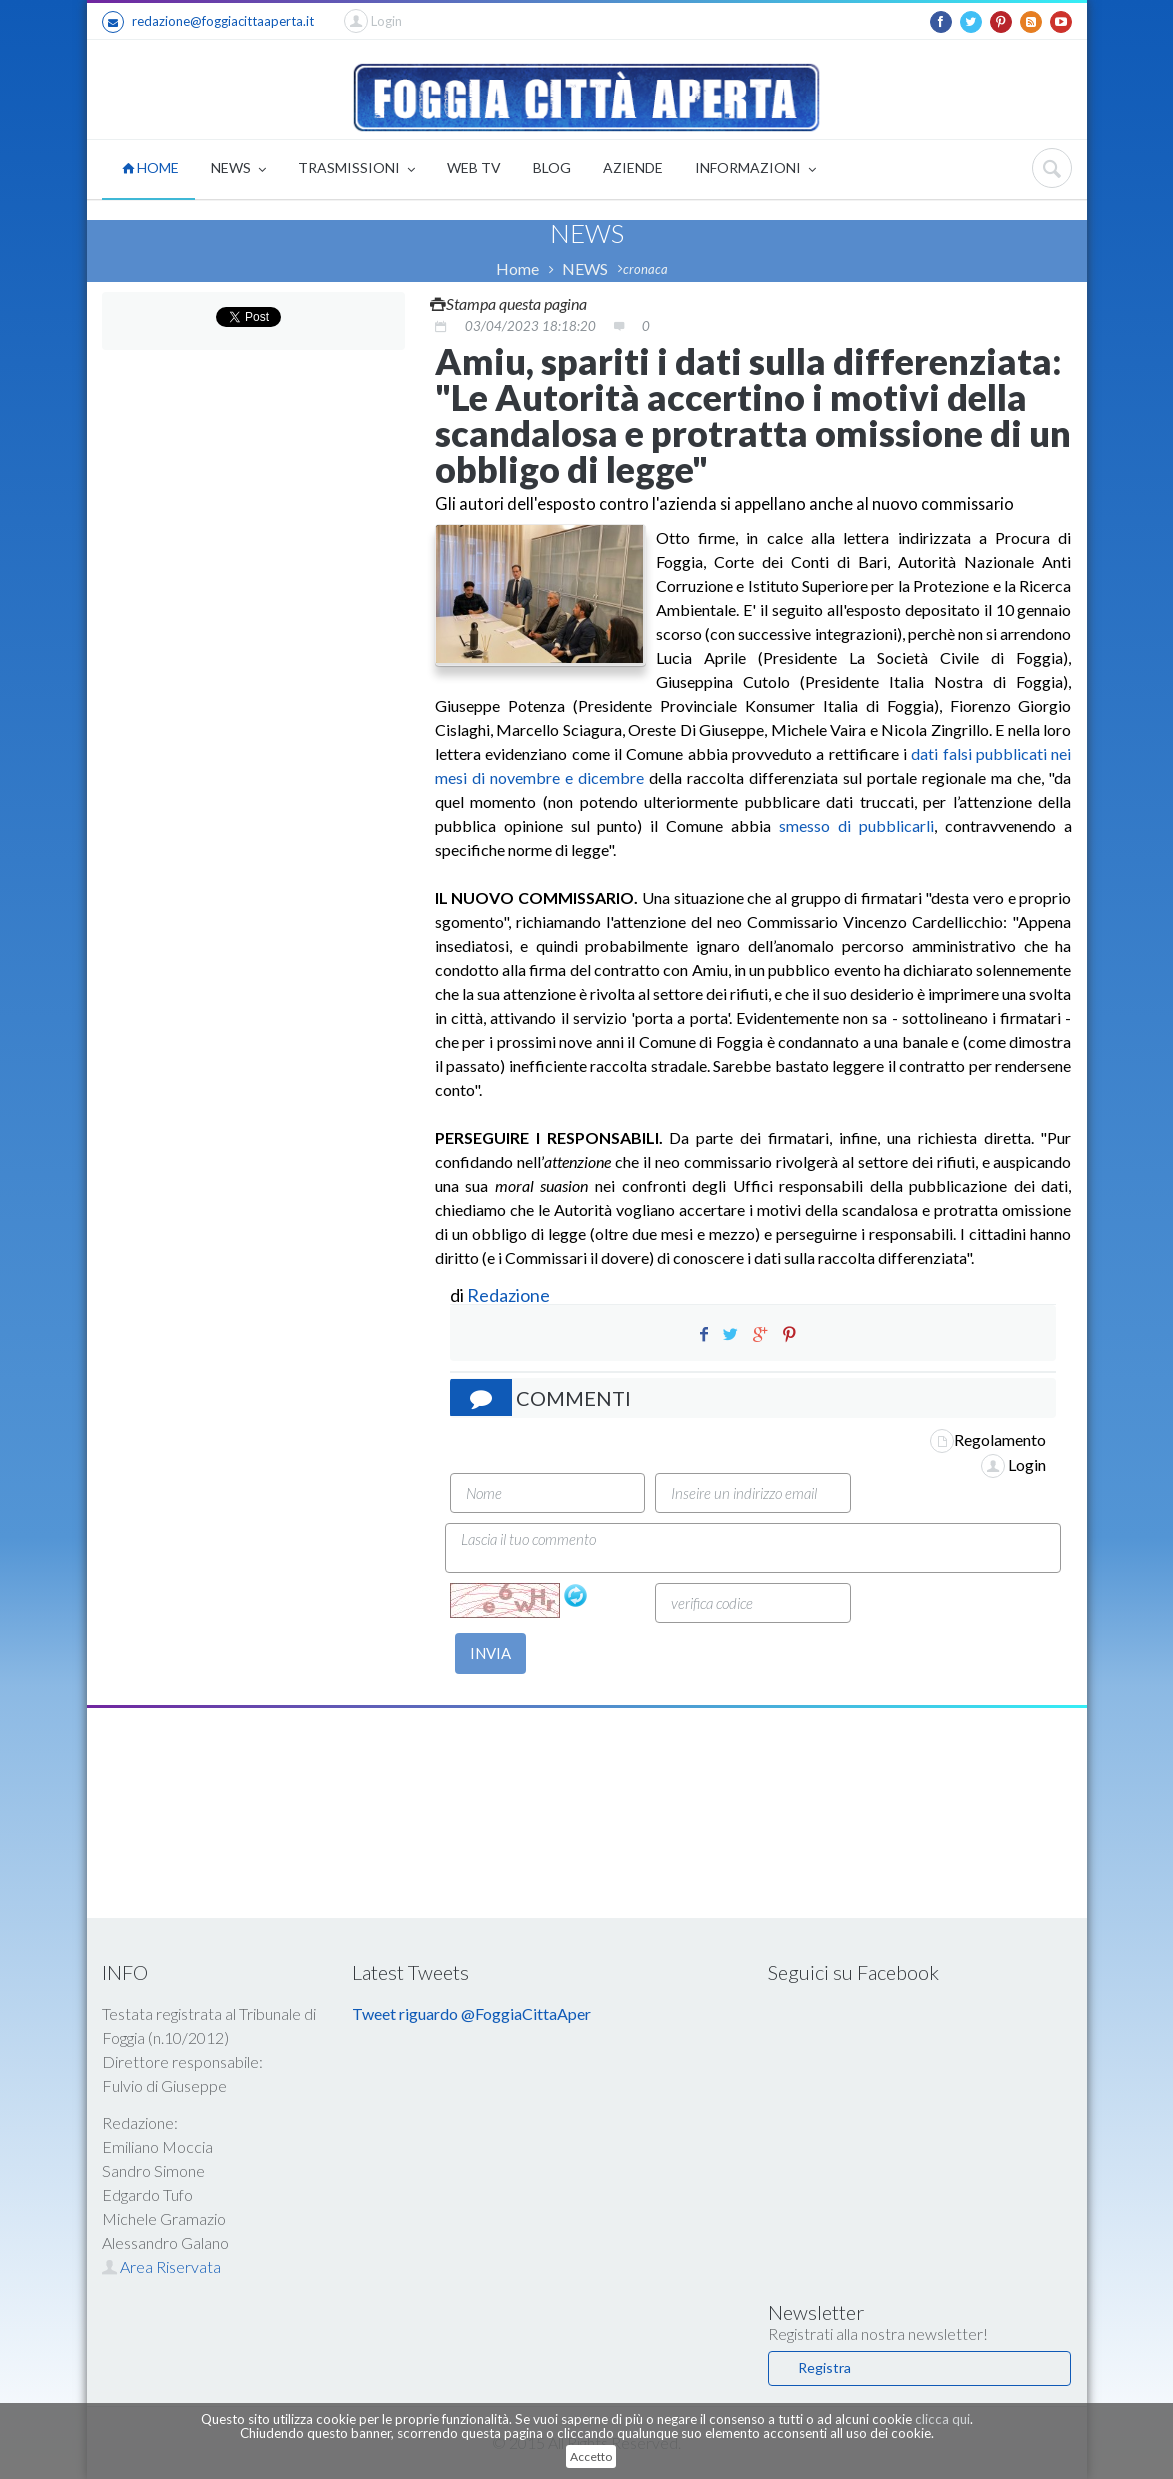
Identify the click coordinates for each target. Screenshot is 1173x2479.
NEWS (238, 169)
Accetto (591, 2456)
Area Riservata (161, 2266)
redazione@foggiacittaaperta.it (208, 22)
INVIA (490, 1653)
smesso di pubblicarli (852, 825)
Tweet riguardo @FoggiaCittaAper (471, 2013)
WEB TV (474, 167)
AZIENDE (633, 167)
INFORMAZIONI (755, 169)
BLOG (552, 167)
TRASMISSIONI (356, 169)
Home (517, 268)
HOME (150, 167)
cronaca (645, 269)
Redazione (510, 1295)
